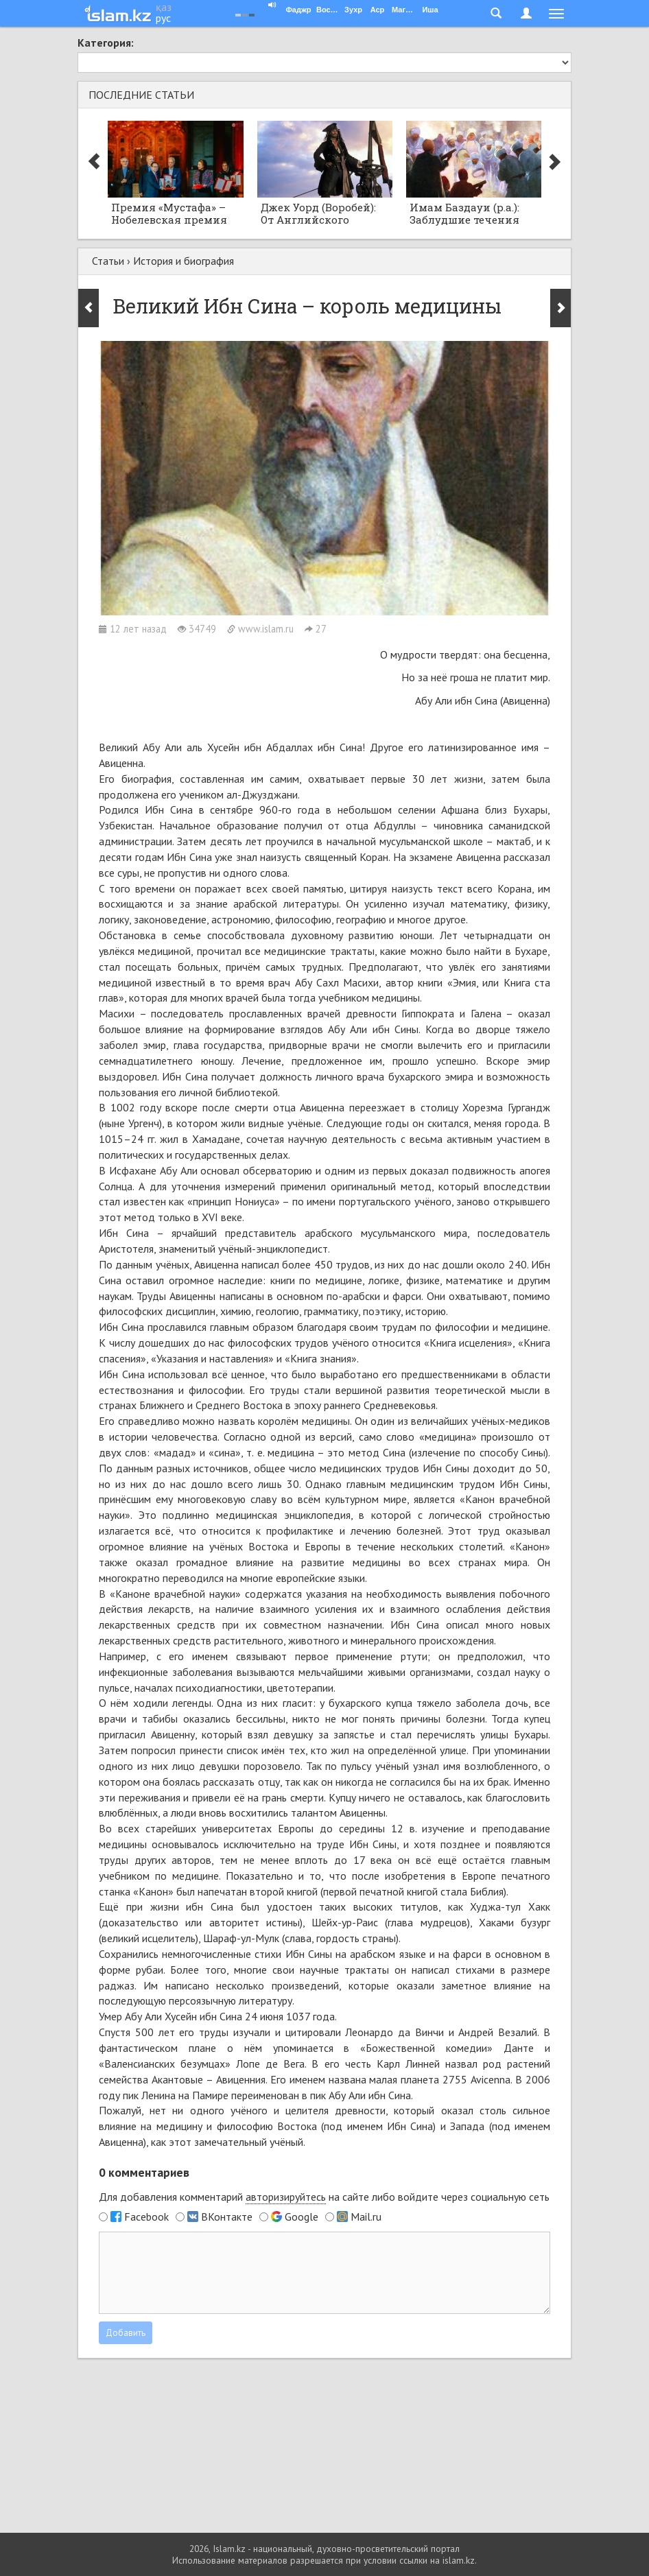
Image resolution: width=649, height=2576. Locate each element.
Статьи (108, 261)
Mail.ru (366, 2216)
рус (163, 18)
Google (301, 2216)
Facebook (146, 2216)
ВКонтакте (226, 2216)
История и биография (183, 261)
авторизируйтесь (286, 2196)
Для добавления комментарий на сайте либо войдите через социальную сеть (324, 2197)
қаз (164, 7)
